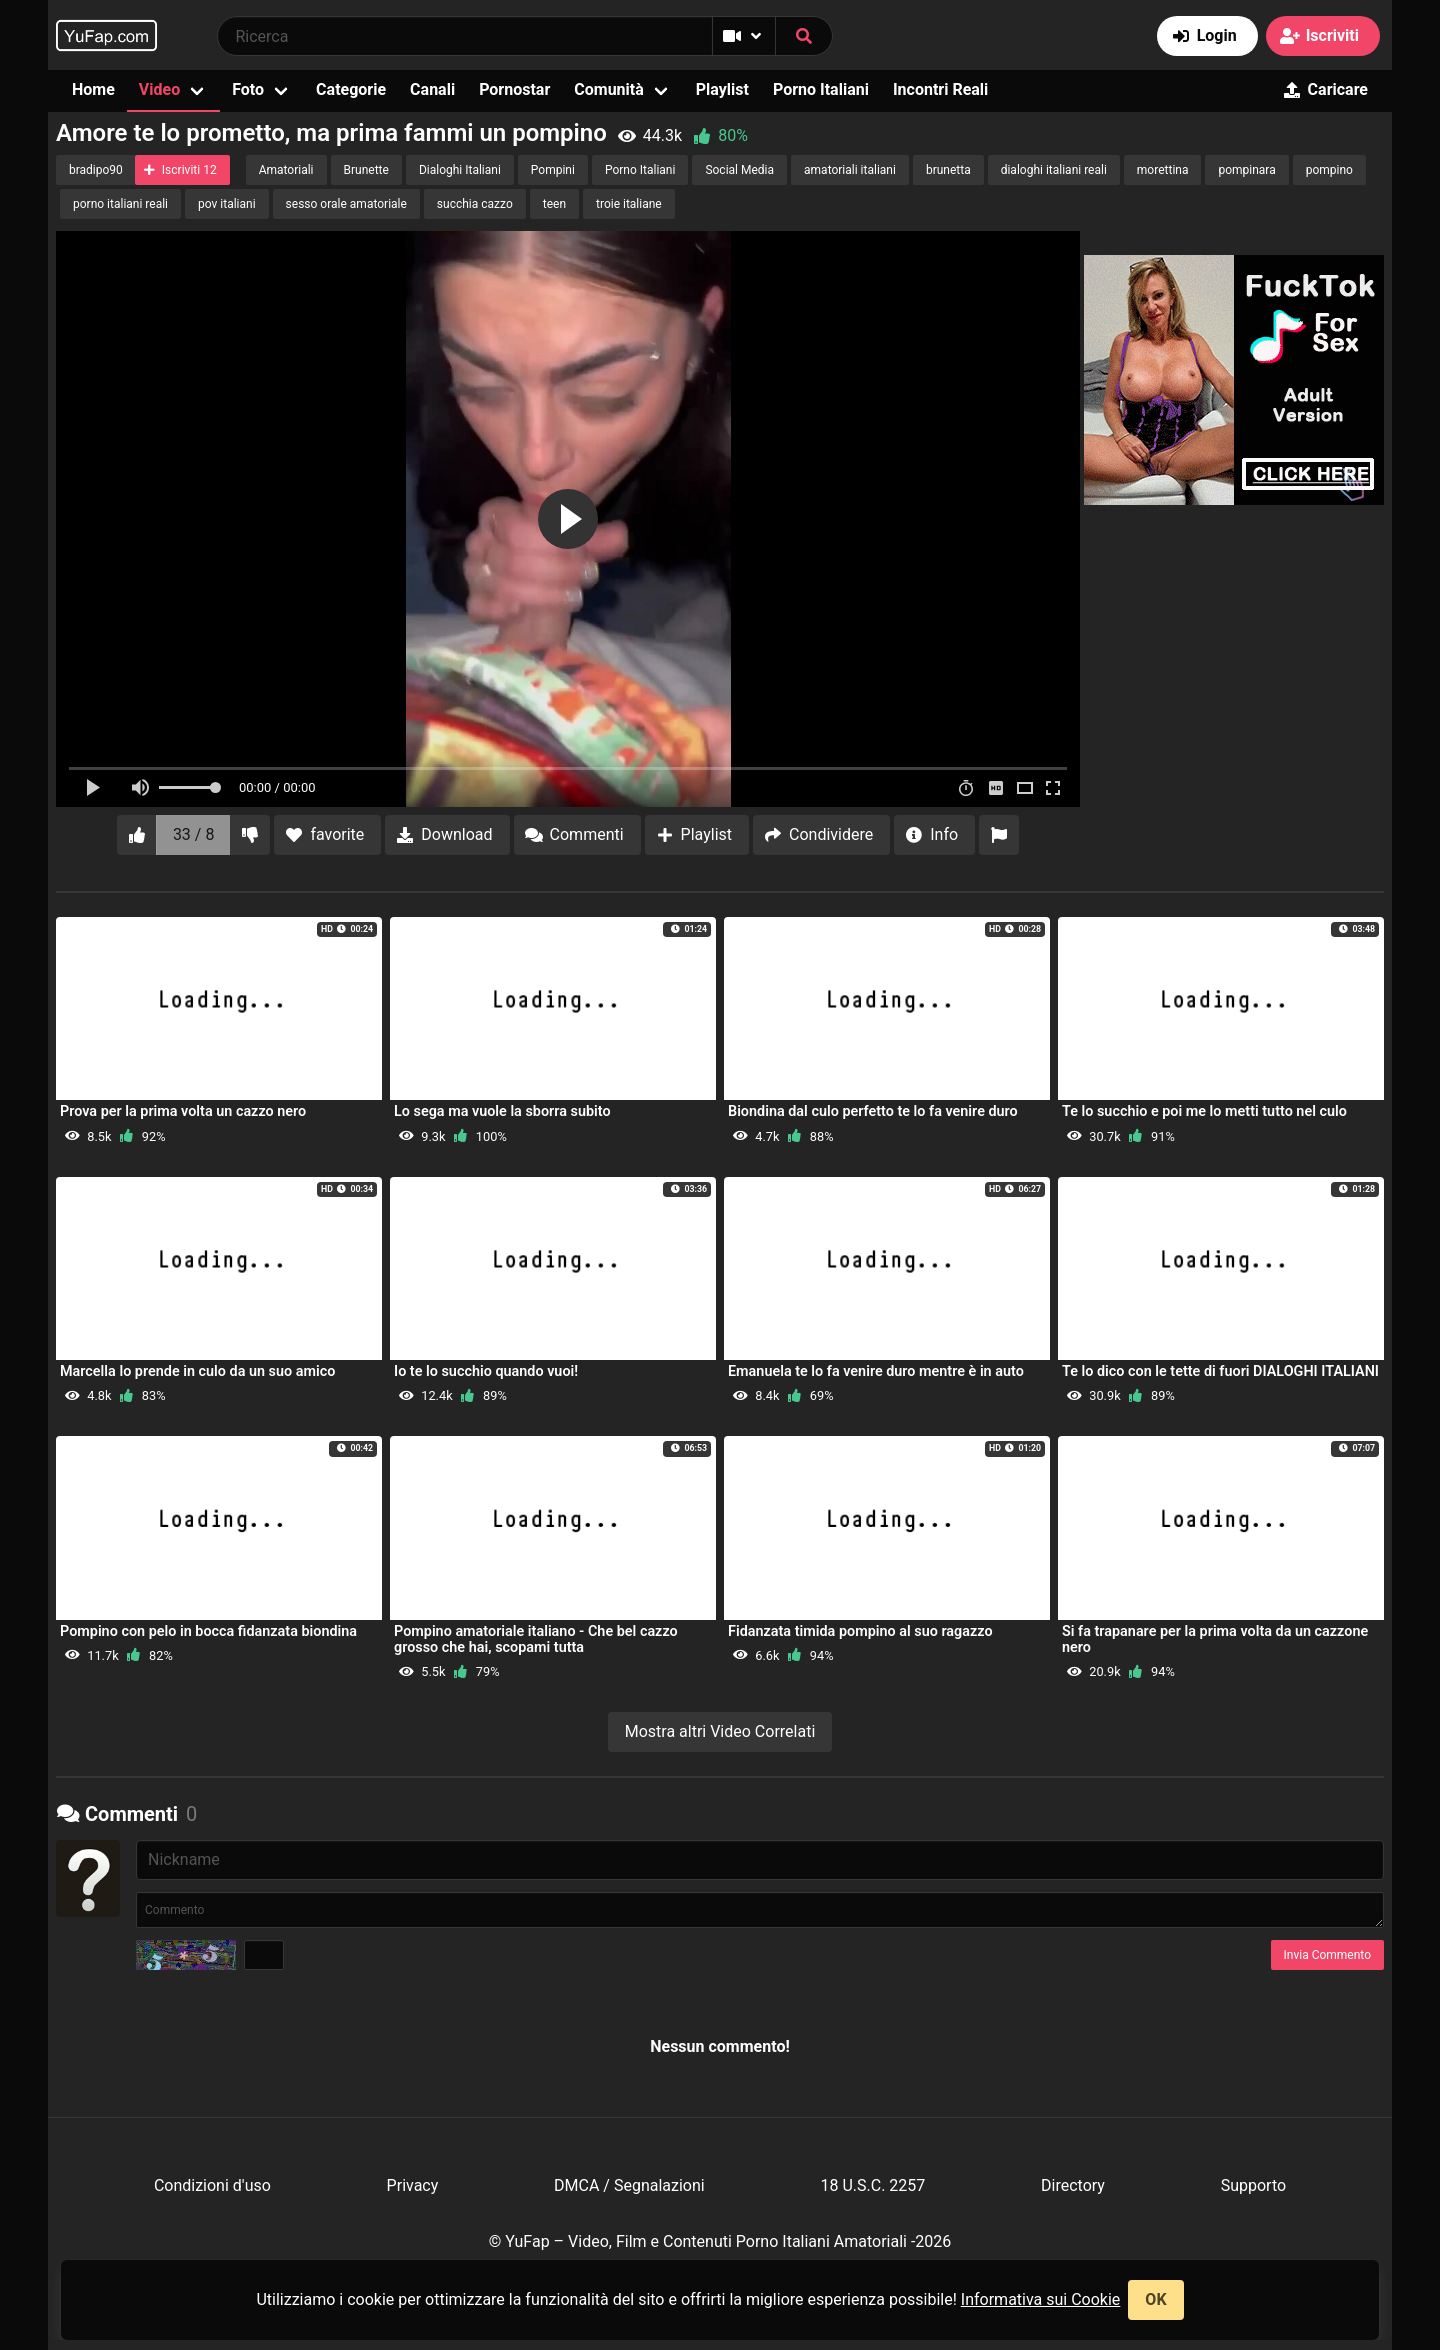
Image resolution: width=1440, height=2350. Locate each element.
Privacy (413, 2185)
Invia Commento (1327, 1955)
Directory (1073, 2185)
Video (159, 89)
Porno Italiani (821, 89)
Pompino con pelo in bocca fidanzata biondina (208, 1631)
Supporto (1253, 2185)
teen (554, 204)
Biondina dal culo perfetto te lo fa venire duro (873, 1111)
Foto (248, 89)
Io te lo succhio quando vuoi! (486, 1371)
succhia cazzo (475, 204)
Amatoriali (286, 170)
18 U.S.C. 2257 (872, 2185)
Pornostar (514, 89)
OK (1155, 2299)
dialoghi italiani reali (1054, 170)
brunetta (948, 170)
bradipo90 (96, 170)
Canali (432, 89)
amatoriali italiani (850, 170)
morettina (1163, 170)
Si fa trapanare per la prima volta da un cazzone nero (1215, 1639)
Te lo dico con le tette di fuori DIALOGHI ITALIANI (1220, 1371)
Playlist (722, 89)
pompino (1329, 170)
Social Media (739, 170)
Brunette (366, 170)
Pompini (553, 170)
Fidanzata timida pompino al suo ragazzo (860, 1631)
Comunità (609, 89)
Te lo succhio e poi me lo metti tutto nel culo (1204, 1111)
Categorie (351, 89)
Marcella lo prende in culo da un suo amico (197, 1371)
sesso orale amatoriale (346, 204)
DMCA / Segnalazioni (629, 2185)
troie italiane (629, 204)
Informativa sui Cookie (1041, 2299)
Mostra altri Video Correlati (720, 1731)
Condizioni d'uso (212, 2185)
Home (93, 89)
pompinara (1246, 170)
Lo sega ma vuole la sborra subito (502, 1111)
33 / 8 (194, 834)
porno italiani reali (120, 204)
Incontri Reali (940, 89)
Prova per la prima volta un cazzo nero (183, 1111)
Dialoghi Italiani (460, 170)
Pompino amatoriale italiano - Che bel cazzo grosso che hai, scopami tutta (536, 1639)
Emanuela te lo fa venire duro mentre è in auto (876, 1371)
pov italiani (227, 204)
